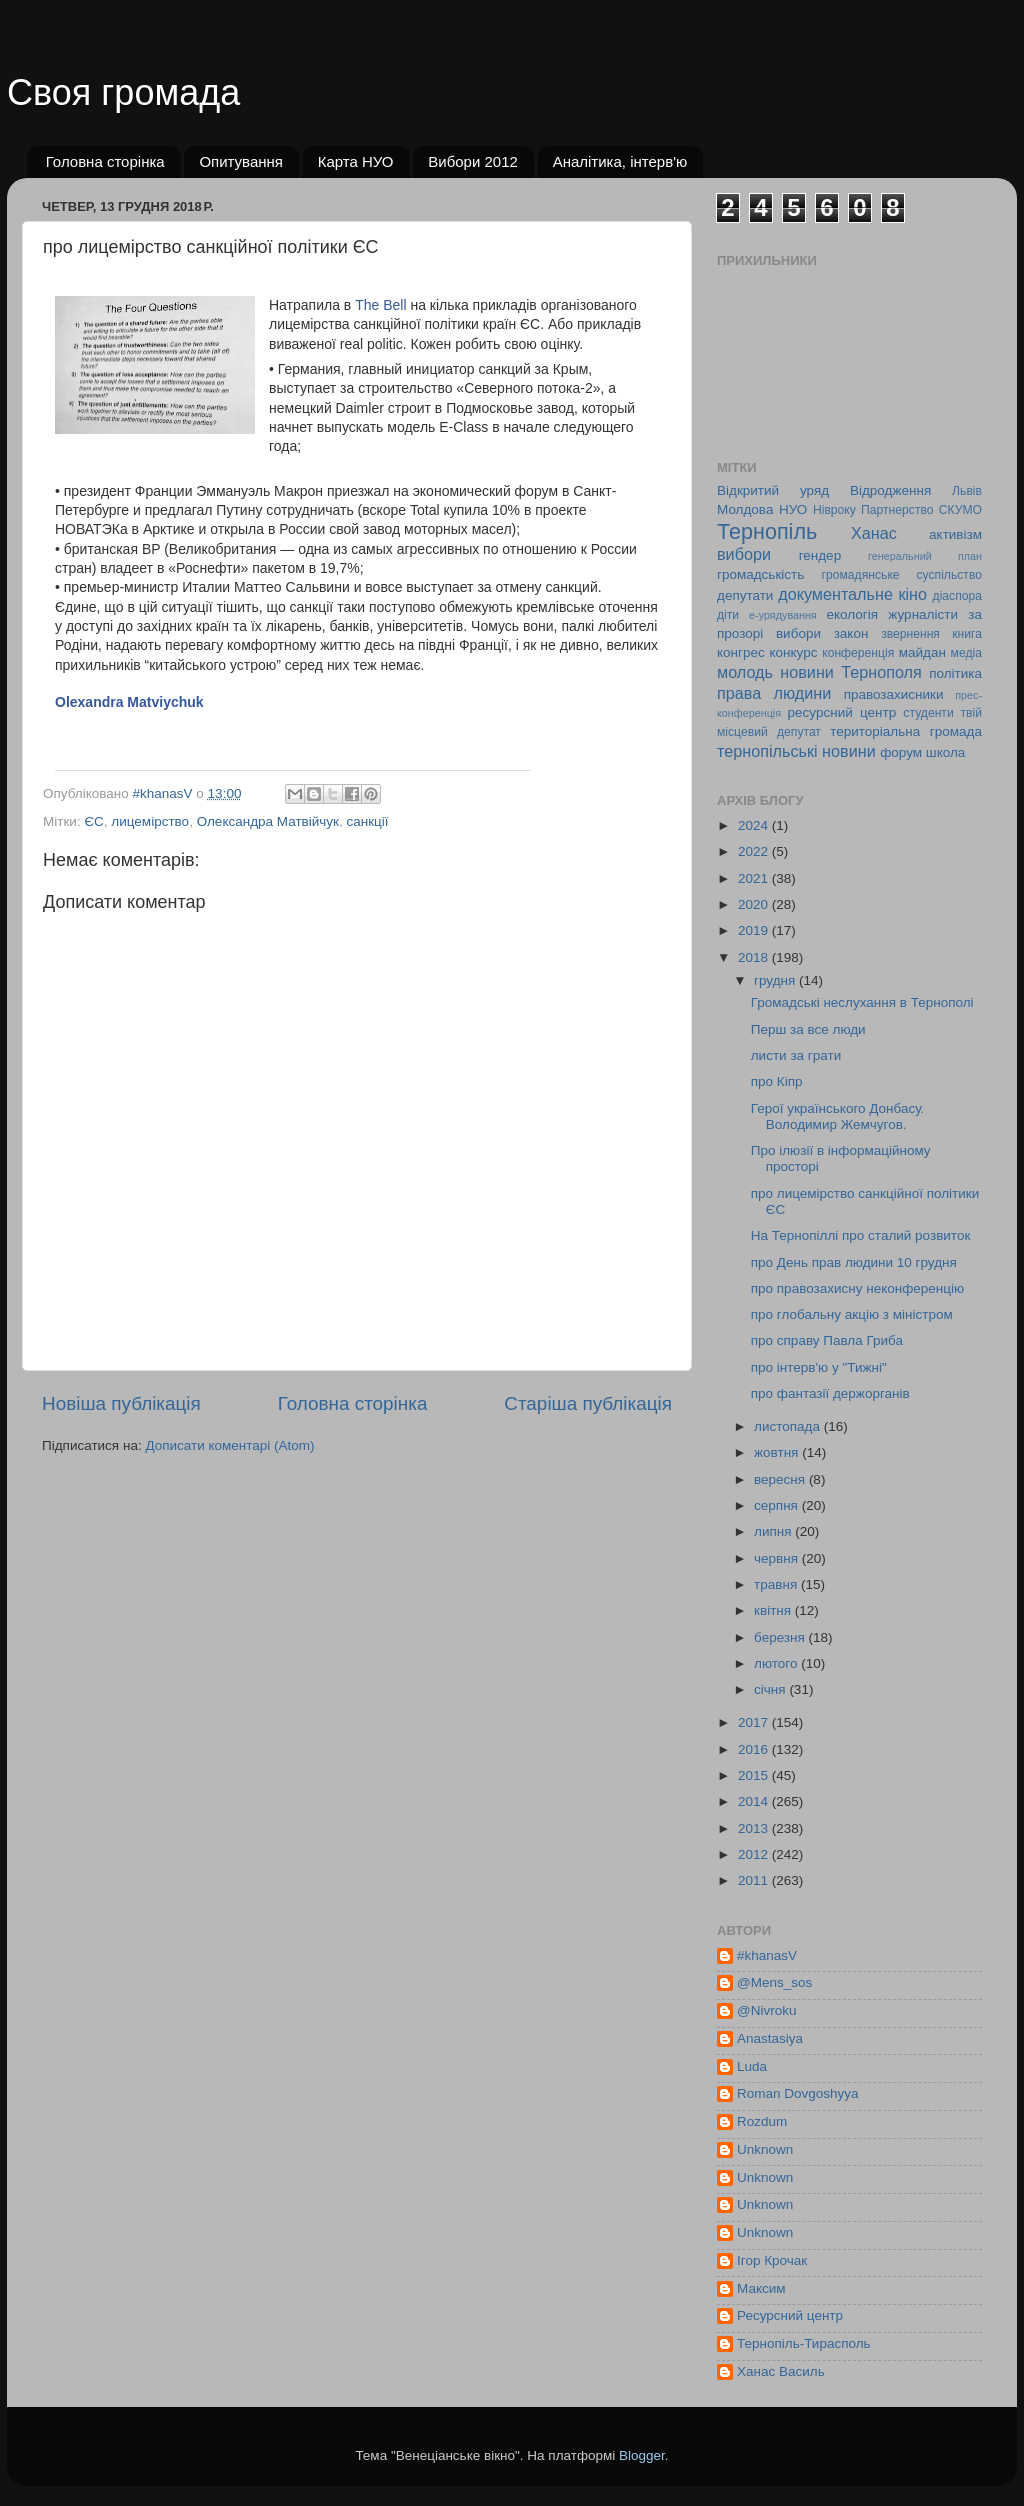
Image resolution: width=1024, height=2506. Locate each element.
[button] (63, 752)
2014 (755, 1801)
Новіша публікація (121, 1403)
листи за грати (796, 1055)
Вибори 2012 (473, 161)
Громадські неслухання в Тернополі (862, 1002)
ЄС (93, 821)
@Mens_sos (774, 1982)
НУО (793, 509)
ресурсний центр (842, 712)
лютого (777, 1663)
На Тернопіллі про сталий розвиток (861, 1235)
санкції (368, 821)
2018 (755, 957)
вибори (744, 554)
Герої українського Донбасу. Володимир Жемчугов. (838, 1116)
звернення (910, 634)
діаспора (957, 596)
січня (771, 1689)
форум (901, 752)
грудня (776, 980)
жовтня (778, 1452)
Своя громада (123, 92)
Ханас (874, 533)
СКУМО (960, 510)
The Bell (380, 305)
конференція (858, 653)
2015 (755, 1775)
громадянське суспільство (902, 575)
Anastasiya (770, 2038)
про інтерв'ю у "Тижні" (819, 1367)
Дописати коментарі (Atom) (229, 1445)
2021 (755, 878)
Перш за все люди (808, 1029)
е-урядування (783, 615)
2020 (755, 904)
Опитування (241, 161)
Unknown (765, 2149)
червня (778, 1558)
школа (946, 752)
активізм (955, 534)
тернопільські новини (796, 751)
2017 (755, 1722)
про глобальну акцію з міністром (852, 1314)
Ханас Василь (781, 2371)
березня (781, 1637)
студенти (928, 713)
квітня (774, 1610)
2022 (755, 851)
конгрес (741, 652)
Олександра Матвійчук (268, 821)
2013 (755, 1828)
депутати (745, 595)
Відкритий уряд (773, 490)
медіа (966, 653)
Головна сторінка (105, 161)
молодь (745, 672)
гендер (820, 555)
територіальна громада (906, 731)
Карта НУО (356, 161)
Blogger (642, 2455)
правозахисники (894, 694)
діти (728, 615)
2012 (755, 1854)
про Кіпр (777, 1081)
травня (777, 1584)
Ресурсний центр (790, 2315)
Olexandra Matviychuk (129, 702)
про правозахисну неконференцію (857, 1288)
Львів (967, 491)
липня (774, 1531)
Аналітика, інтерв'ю (620, 161)
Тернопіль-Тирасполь (804, 2343)
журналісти (923, 614)
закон (851, 633)
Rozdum (762, 2121)
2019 (755, 930)
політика (955, 673)
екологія (852, 614)
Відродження (890, 490)
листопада (789, 1426)
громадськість (760, 574)
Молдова (745, 509)
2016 (755, 1749)
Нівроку (834, 510)
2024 (755, 825)
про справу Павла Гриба (827, 1340)
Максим (761, 2288)
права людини (774, 693)
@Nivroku (766, 2010)
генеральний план (925, 556)
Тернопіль (767, 531)
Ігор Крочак (772, 2260)
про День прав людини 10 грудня (854, 1262)
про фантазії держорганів (830, 1393)
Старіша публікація (588, 1403)
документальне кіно (852, 594)
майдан (922, 652)
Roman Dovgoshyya (798, 2093)
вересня (781, 1479)
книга (967, 634)
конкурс (793, 652)
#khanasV (767, 1955)
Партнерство (897, 510)
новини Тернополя (850, 672)
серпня (778, 1505)
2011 (755, 1880)
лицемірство (150, 821)
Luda (752, 2066)
